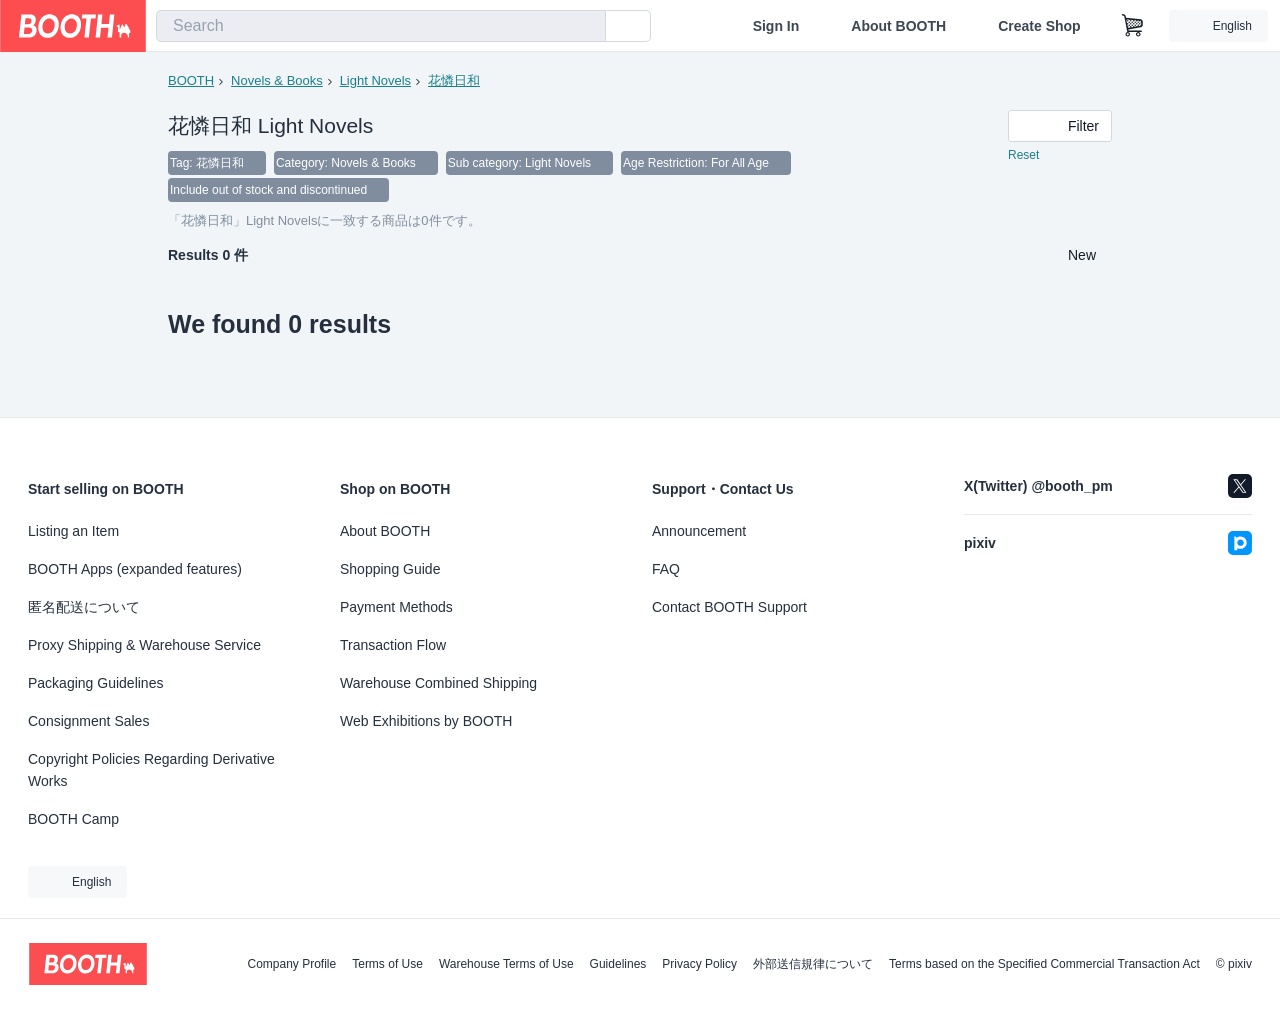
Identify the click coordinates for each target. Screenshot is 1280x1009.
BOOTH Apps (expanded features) (135, 569)
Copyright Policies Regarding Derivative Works (151, 770)
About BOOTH (898, 26)
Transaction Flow (393, 645)
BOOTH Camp (73, 819)
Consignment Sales (88, 721)
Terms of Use (387, 964)
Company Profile (291, 964)
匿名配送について (84, 607)
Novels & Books (277, 80)
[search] (586, 27)
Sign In (776, 26)
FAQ (666, 569)
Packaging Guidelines (95, 683)
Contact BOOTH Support (729, 607)
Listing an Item (73, 531)
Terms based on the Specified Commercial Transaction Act (1044, 964)
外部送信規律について (813, 964)
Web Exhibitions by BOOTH (426, 721)
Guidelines (618, 964)
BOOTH (191, 80)
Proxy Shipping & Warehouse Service (144, 645)
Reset (1023, 156)
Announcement (699, 531)
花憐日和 (454, 80)
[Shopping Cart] (1133, 26)
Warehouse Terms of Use (506, 964)
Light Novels (376, 80)
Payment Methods (396, 607)
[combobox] (381, 26)
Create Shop (1039, 26)
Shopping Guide (390, 569)
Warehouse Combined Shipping (438, 683)
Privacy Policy (699, 964)
